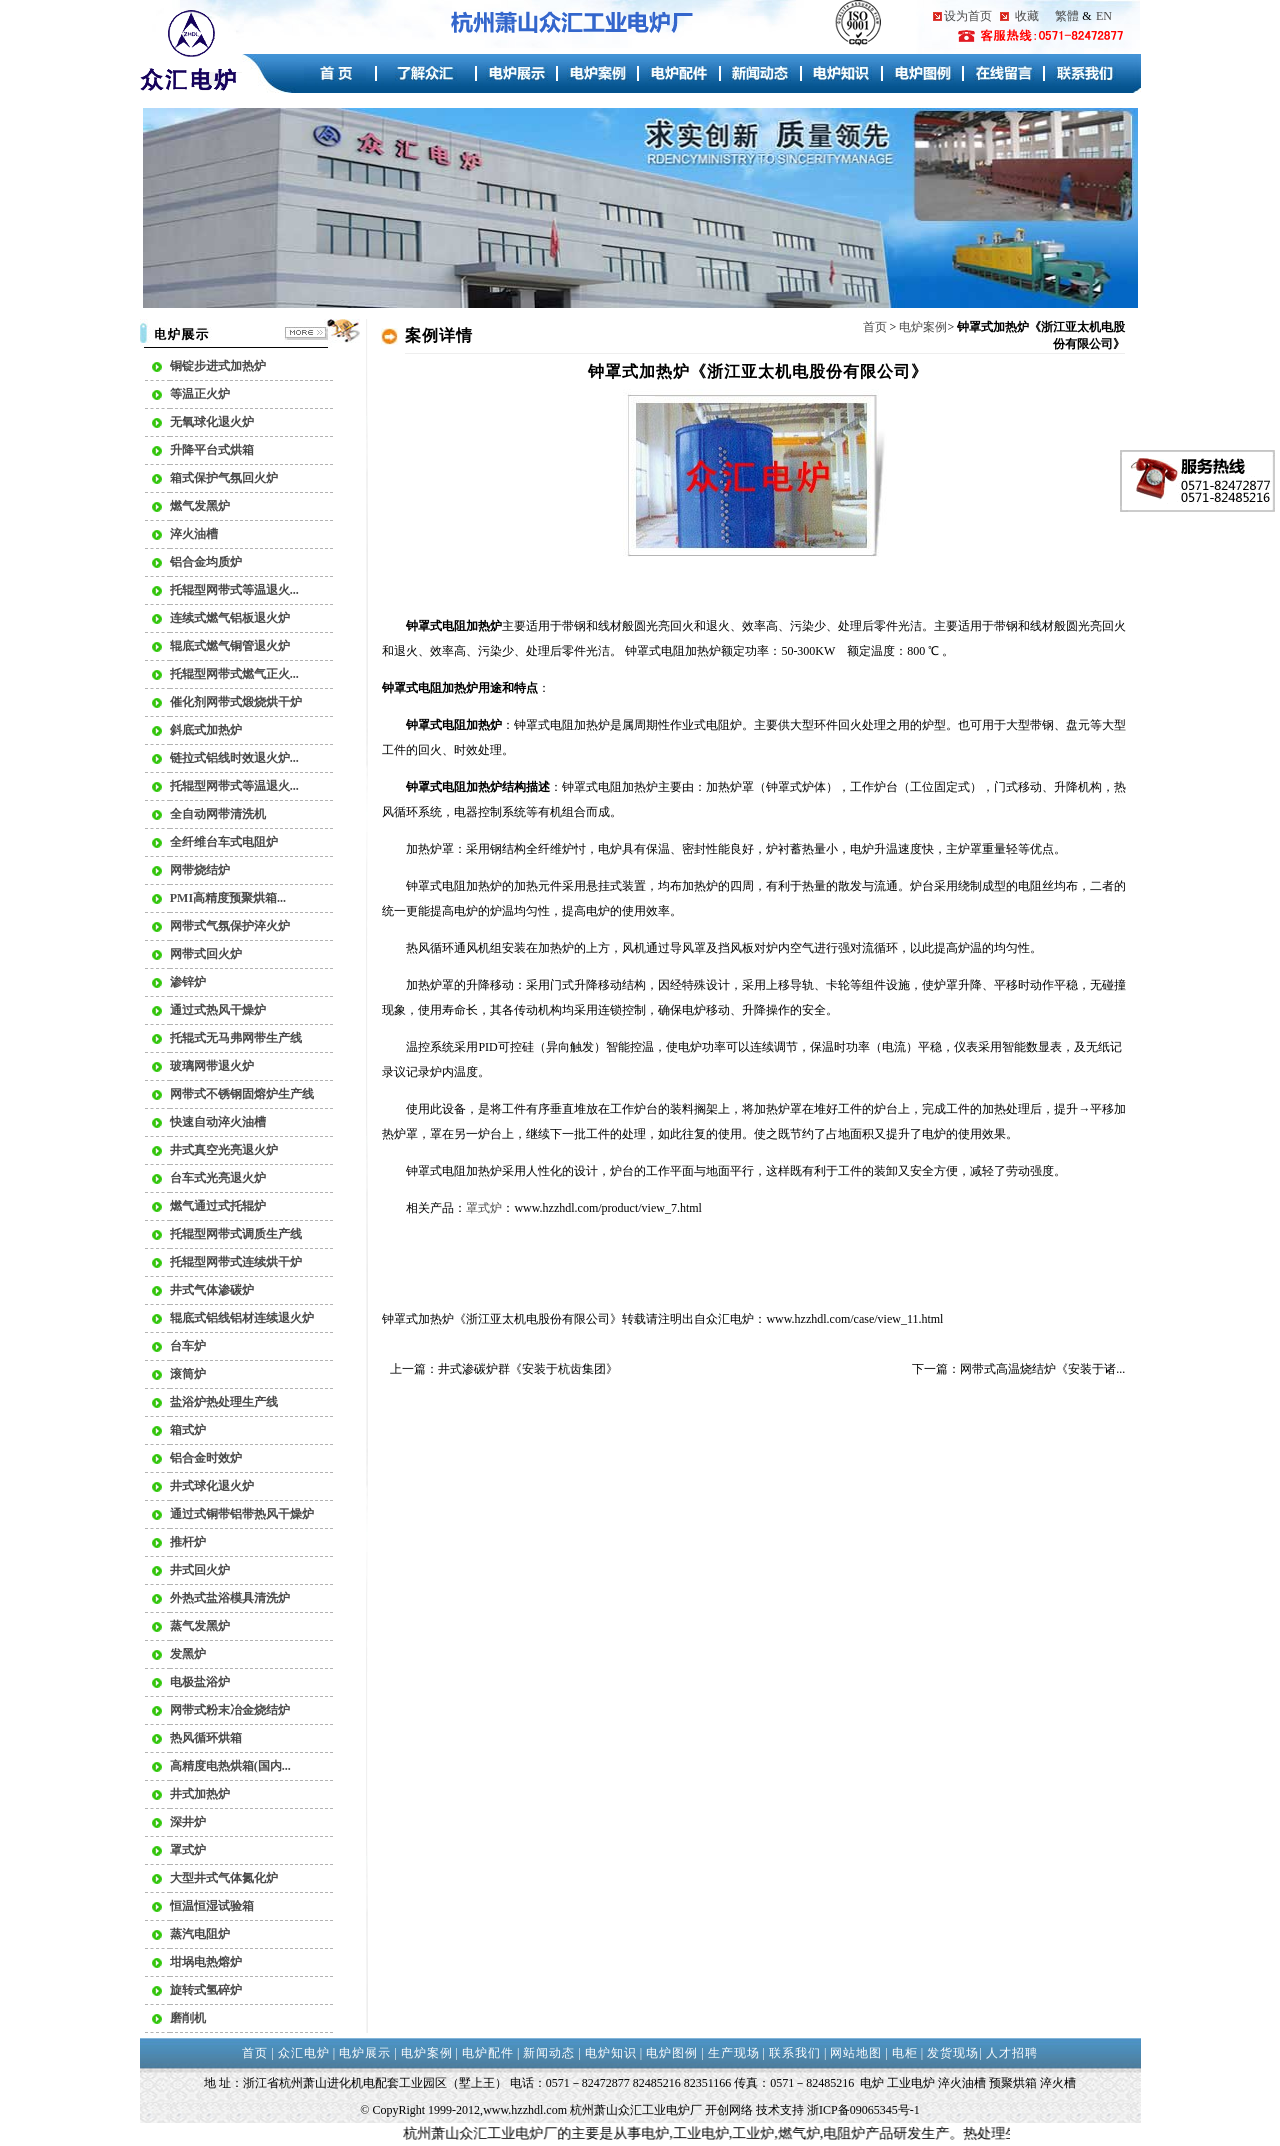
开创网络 (729, 2110)
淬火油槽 (962, 2083)
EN (1104, 16)
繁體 (1067, 16)
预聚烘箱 (1013, 2083)
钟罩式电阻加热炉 (454, 1171)
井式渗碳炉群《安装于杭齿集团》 (528, 1369)
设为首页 (968, 16)
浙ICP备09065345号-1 (863, 2110)
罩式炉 (484, 1208)
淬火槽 (1058, 2083)
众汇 (718, 1319)
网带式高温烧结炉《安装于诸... (1042, 1369)
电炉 (742, 1319)
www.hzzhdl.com (525, 2110)
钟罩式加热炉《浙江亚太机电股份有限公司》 (502, 1319)
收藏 (1027, 16)
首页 (875, 327)
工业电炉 (911, 2083)
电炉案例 (923, 327)
